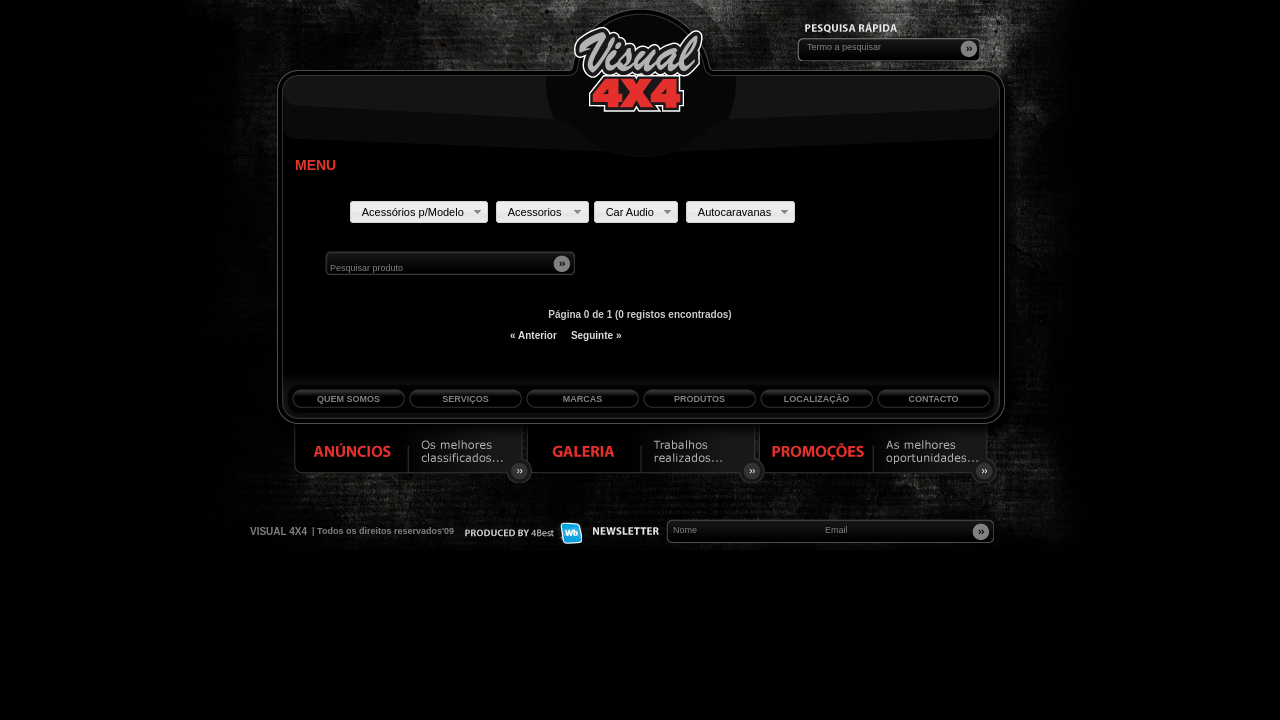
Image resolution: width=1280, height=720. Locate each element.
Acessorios (547, 212)
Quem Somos (348, 399)
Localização (817, 399)
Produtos (699, 399)
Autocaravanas (745, 212)
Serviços (465, 399)
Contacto (933, 399)
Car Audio (640, 212)
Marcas (583, 399)
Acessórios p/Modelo (423, 212)
